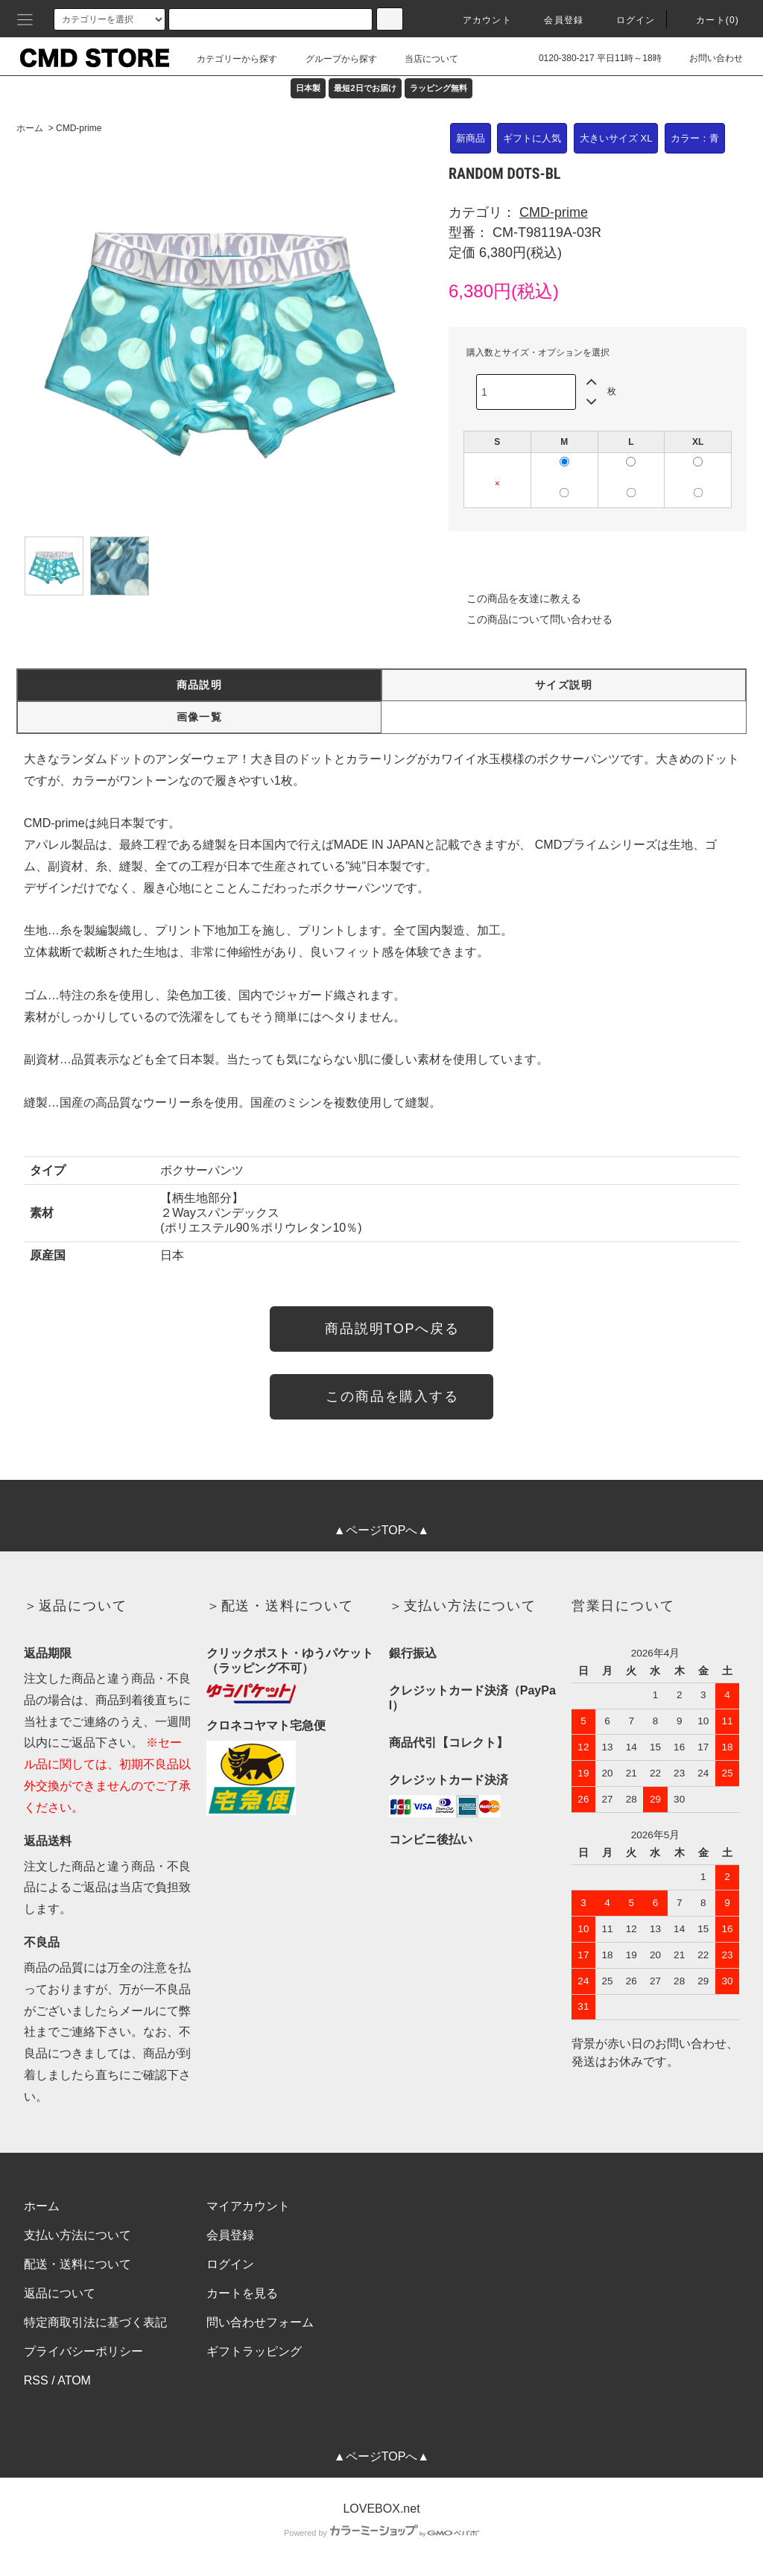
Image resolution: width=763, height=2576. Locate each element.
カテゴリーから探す (228, 59)
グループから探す (332, 59)
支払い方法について (77, 2235)
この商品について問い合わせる (530, 619)
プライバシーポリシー (83, 2351)
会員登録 (554, 20)
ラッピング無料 (438, 87)
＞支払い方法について (462, 1605)
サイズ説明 (563, 685)
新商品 (470, 138)
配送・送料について (77, 2264)
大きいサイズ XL (616, 138)
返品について (59, 2293)
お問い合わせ (707, 58)
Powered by (381, 2532)
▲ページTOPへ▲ (381, 1530)
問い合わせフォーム (260, 2322)
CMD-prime (78, 128)
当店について (422, 59)
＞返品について (75, 1605)
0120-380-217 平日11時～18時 (591, 58)
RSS (36, 2380)
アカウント (478, 20)
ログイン (627, 20)
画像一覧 (200, 717)
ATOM (74, 2380)
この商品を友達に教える (515, 598)
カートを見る (242, 2293)
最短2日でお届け (365, 87)
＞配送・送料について (280, 1605)
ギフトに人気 (532, 138)
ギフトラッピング (254, 2351)
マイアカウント (248, 2206)
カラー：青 (695, 138)
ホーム (29, 128)
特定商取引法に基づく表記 (95, 2322)
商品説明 (200, 685)
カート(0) (708, 20)
